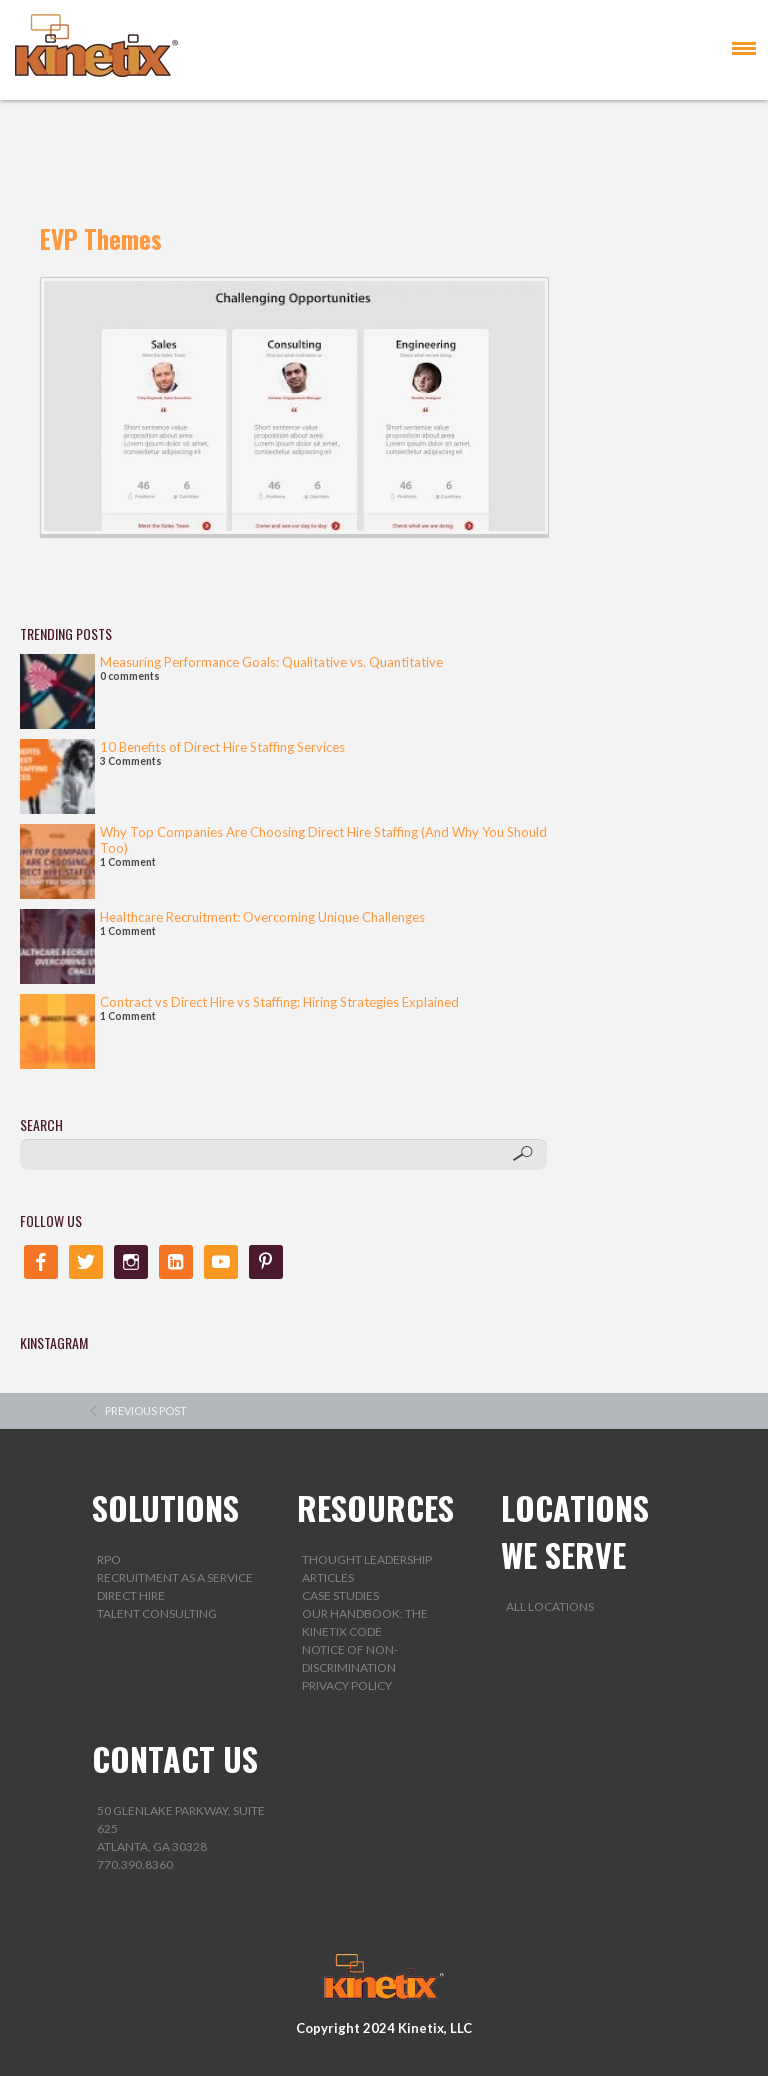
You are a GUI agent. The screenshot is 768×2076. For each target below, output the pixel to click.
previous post (146, 1410)
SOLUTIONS (165, 1507)
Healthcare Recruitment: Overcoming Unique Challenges (262, 917)
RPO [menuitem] (109, 1559)
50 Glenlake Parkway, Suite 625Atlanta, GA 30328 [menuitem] (181, 1828)
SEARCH (41, 1124)
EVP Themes (101, 238)
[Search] (522, 1153)
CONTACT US (175, 1758)
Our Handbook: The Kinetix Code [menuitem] (365, 1622)
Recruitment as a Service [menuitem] (175, 1577)
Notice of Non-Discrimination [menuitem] (350, 1658)
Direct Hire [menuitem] (131, 1595)
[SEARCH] (284, 1154)
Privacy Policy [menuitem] (347, 1685)
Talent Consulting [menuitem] (157, 1613)
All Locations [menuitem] (550, 1606)
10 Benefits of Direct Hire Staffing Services (222, 747)
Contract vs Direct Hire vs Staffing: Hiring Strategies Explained (279, 1002)
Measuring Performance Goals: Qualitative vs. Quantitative (271, 662)
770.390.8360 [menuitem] (135, 1864)
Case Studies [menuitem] (340, 1595)
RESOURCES (375, 1507)
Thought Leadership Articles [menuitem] (367, 1568)
